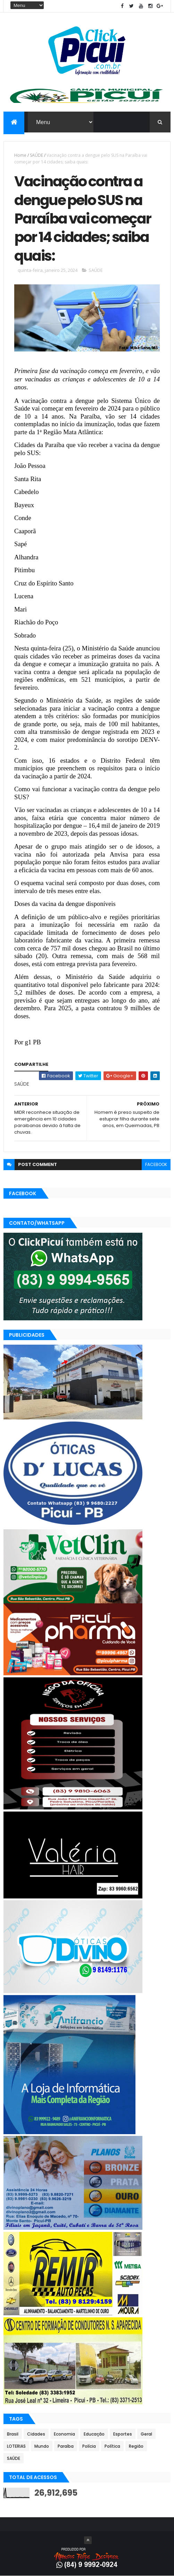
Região (136, 2446)
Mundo (41, 2446)
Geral (146, 2434)
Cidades (36, 2434)
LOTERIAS (16, 2446)
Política (112, 2446)
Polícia (89, 2446)
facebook (156, 1164)
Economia (64, 2434)
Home (20, 155)
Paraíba (66, 2446)
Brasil (12, 2434)
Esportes (122, 2434)
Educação (94, 2434)
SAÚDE (36, 155)
